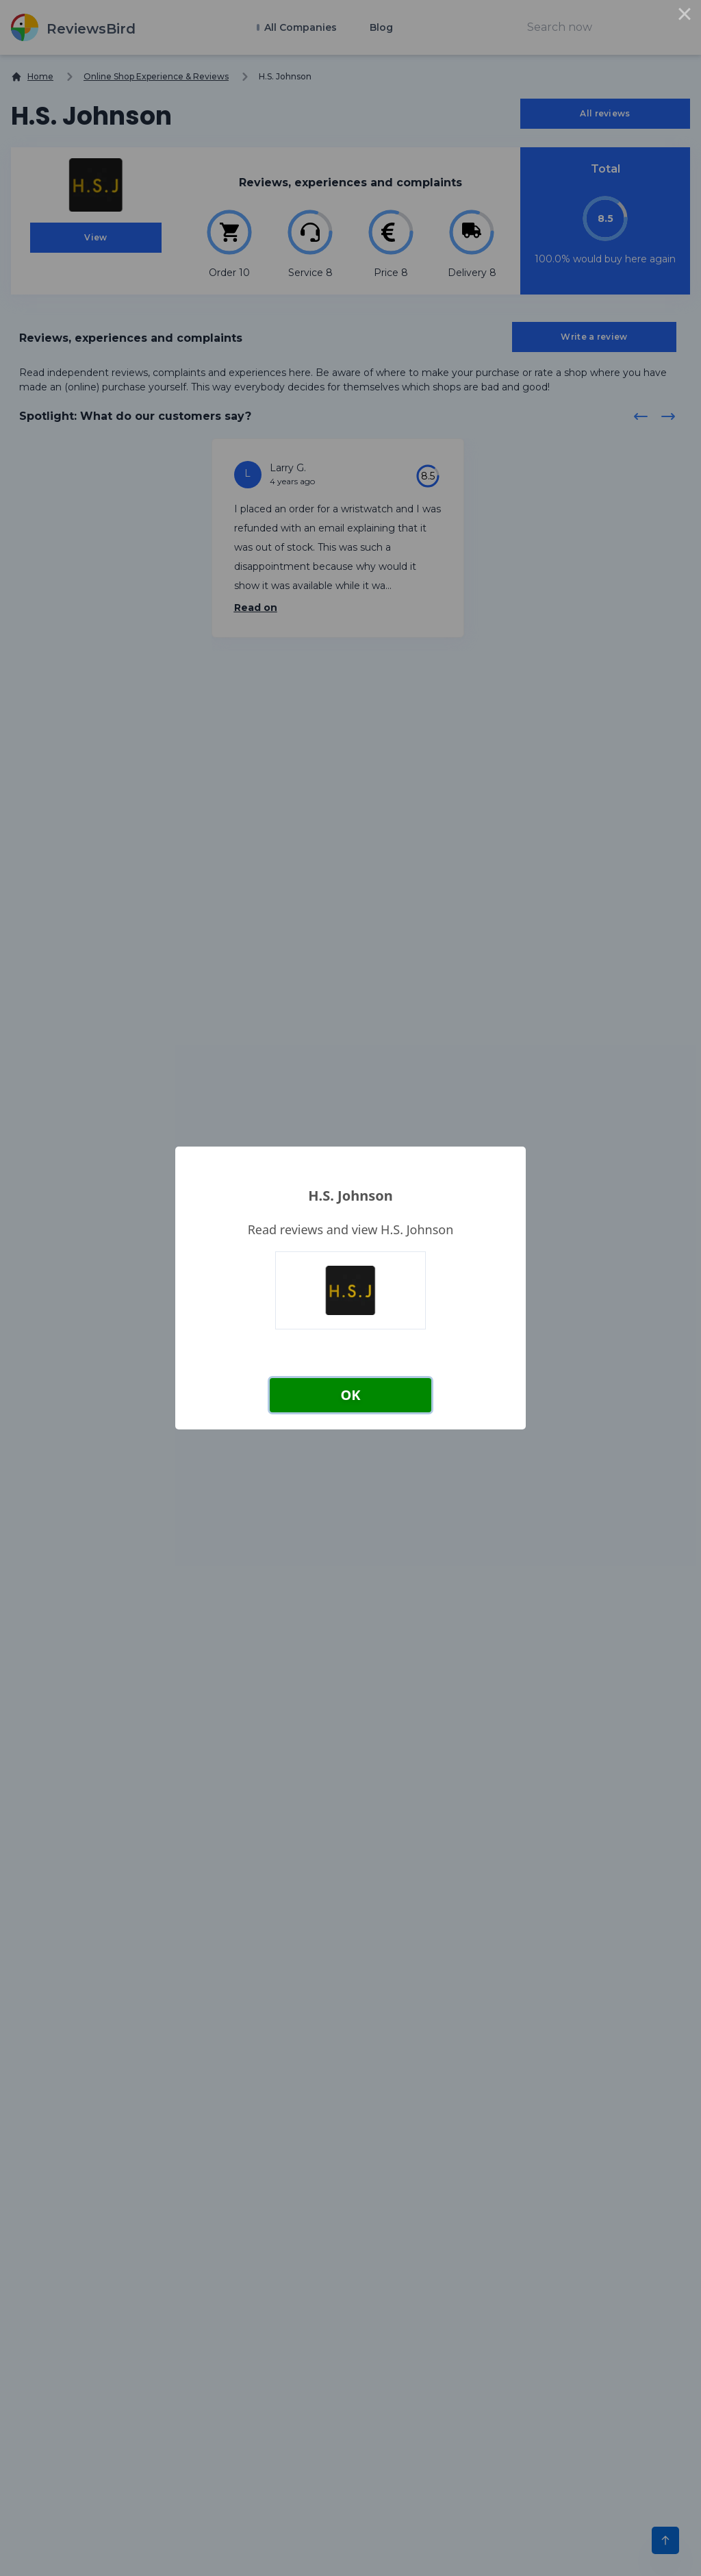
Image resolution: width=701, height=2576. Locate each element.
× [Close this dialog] (684, 16)
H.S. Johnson (350, 1195)
